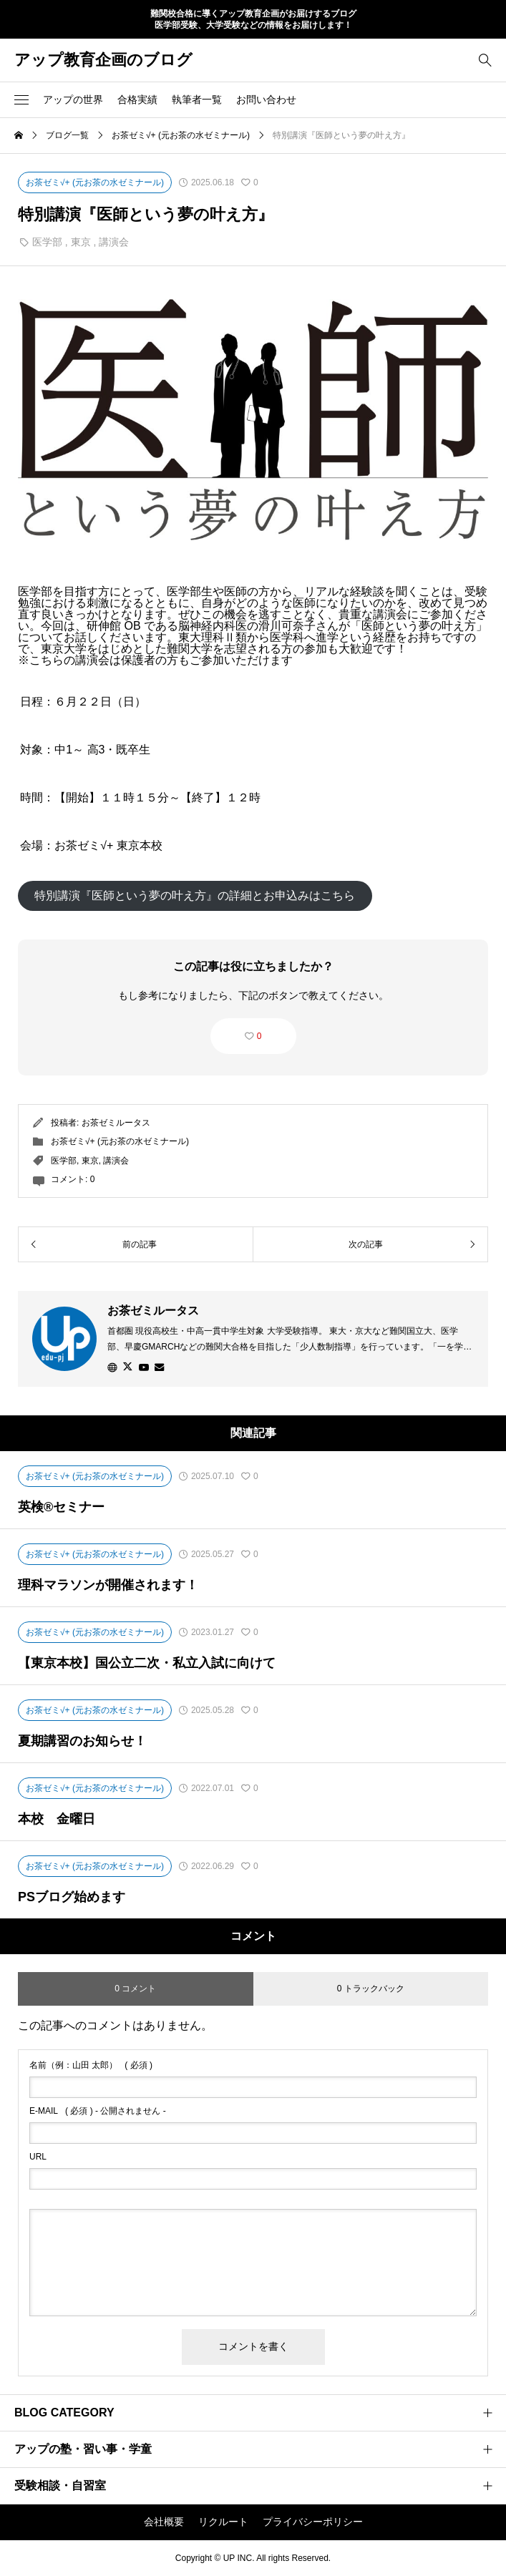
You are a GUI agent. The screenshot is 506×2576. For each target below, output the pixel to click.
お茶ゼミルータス (116, 1123)
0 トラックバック (370, 1989)
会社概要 (164, 2521)
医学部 (47, 242)
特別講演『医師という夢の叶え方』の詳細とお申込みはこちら (194, 895)
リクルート (223, 2521)
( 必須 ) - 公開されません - (97, 2111)
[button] (21, 99)
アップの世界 (73, 99)
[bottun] (485, 60)
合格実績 (137, 99)
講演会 (114, 242)
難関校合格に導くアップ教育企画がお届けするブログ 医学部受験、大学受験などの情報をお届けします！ (253, 20)
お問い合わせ (266, 99)
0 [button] (259, 1036)
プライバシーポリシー (313, 2521)
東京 (81, 242)
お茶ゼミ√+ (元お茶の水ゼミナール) (120, 1141)
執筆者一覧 (197, 99)
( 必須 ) (90, 2065)
